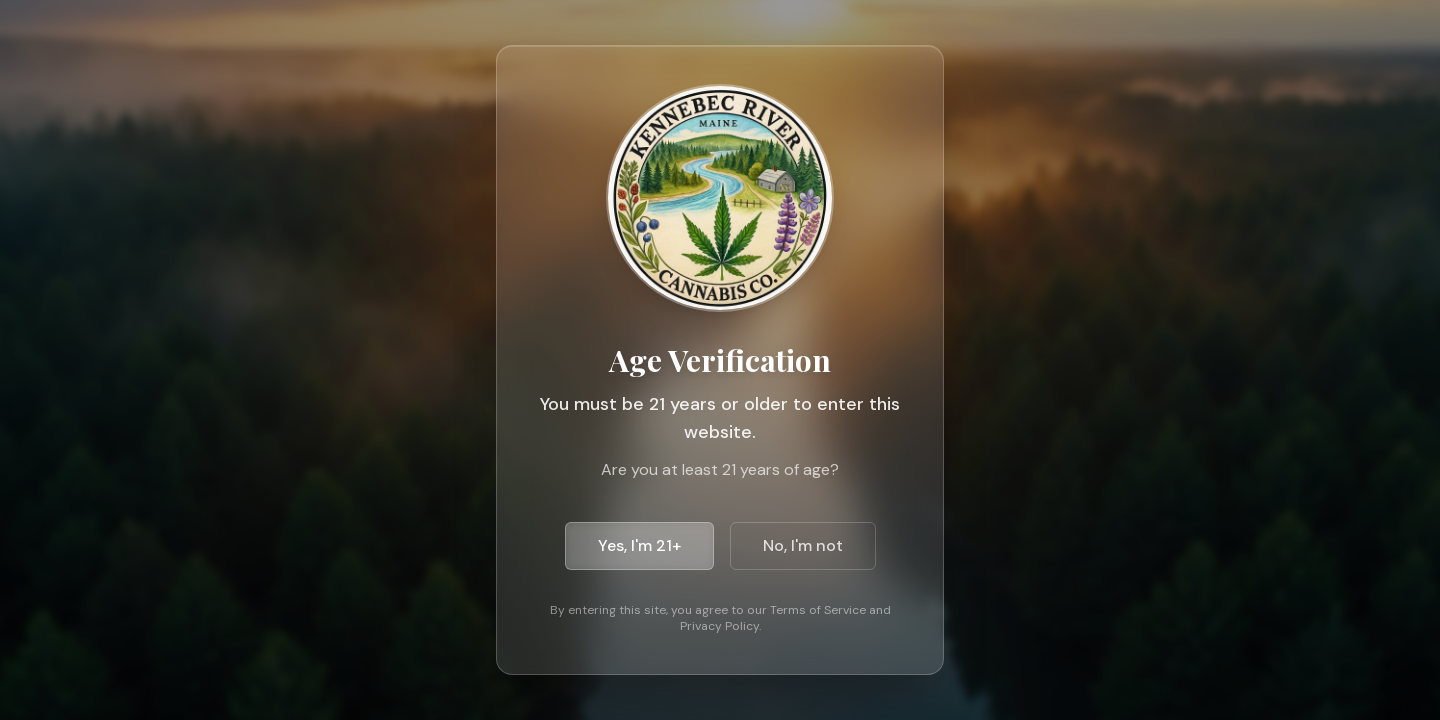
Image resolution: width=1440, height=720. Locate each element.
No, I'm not (803, 545)
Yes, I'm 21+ (639, 545)
